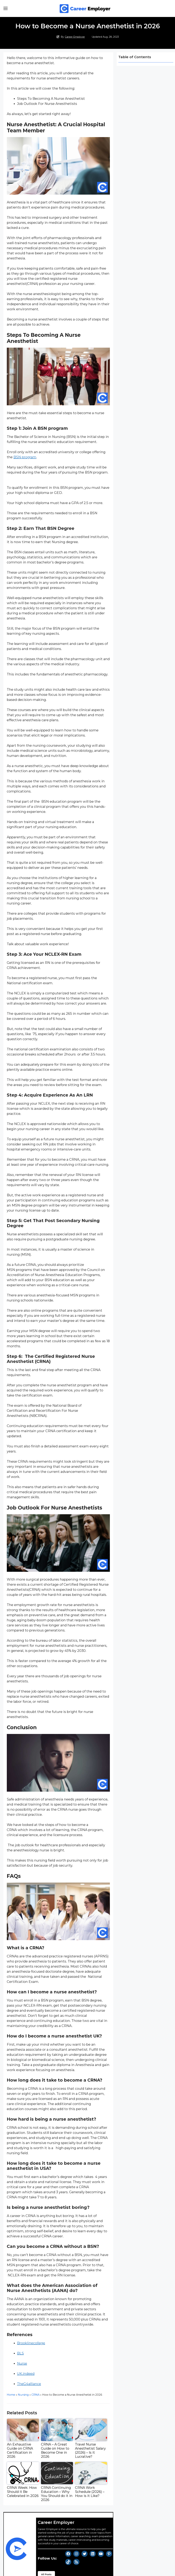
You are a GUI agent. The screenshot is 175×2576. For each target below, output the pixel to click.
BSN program (24, 457)
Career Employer (75, 36)
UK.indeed (26, 2374)
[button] (5, 8)
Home (11, 2394)
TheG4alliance (29, 2384)
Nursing (23, 2394)
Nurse (22, 2363)
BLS (20, 2353)
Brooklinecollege (31, 2343)
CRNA (35, 2394)
